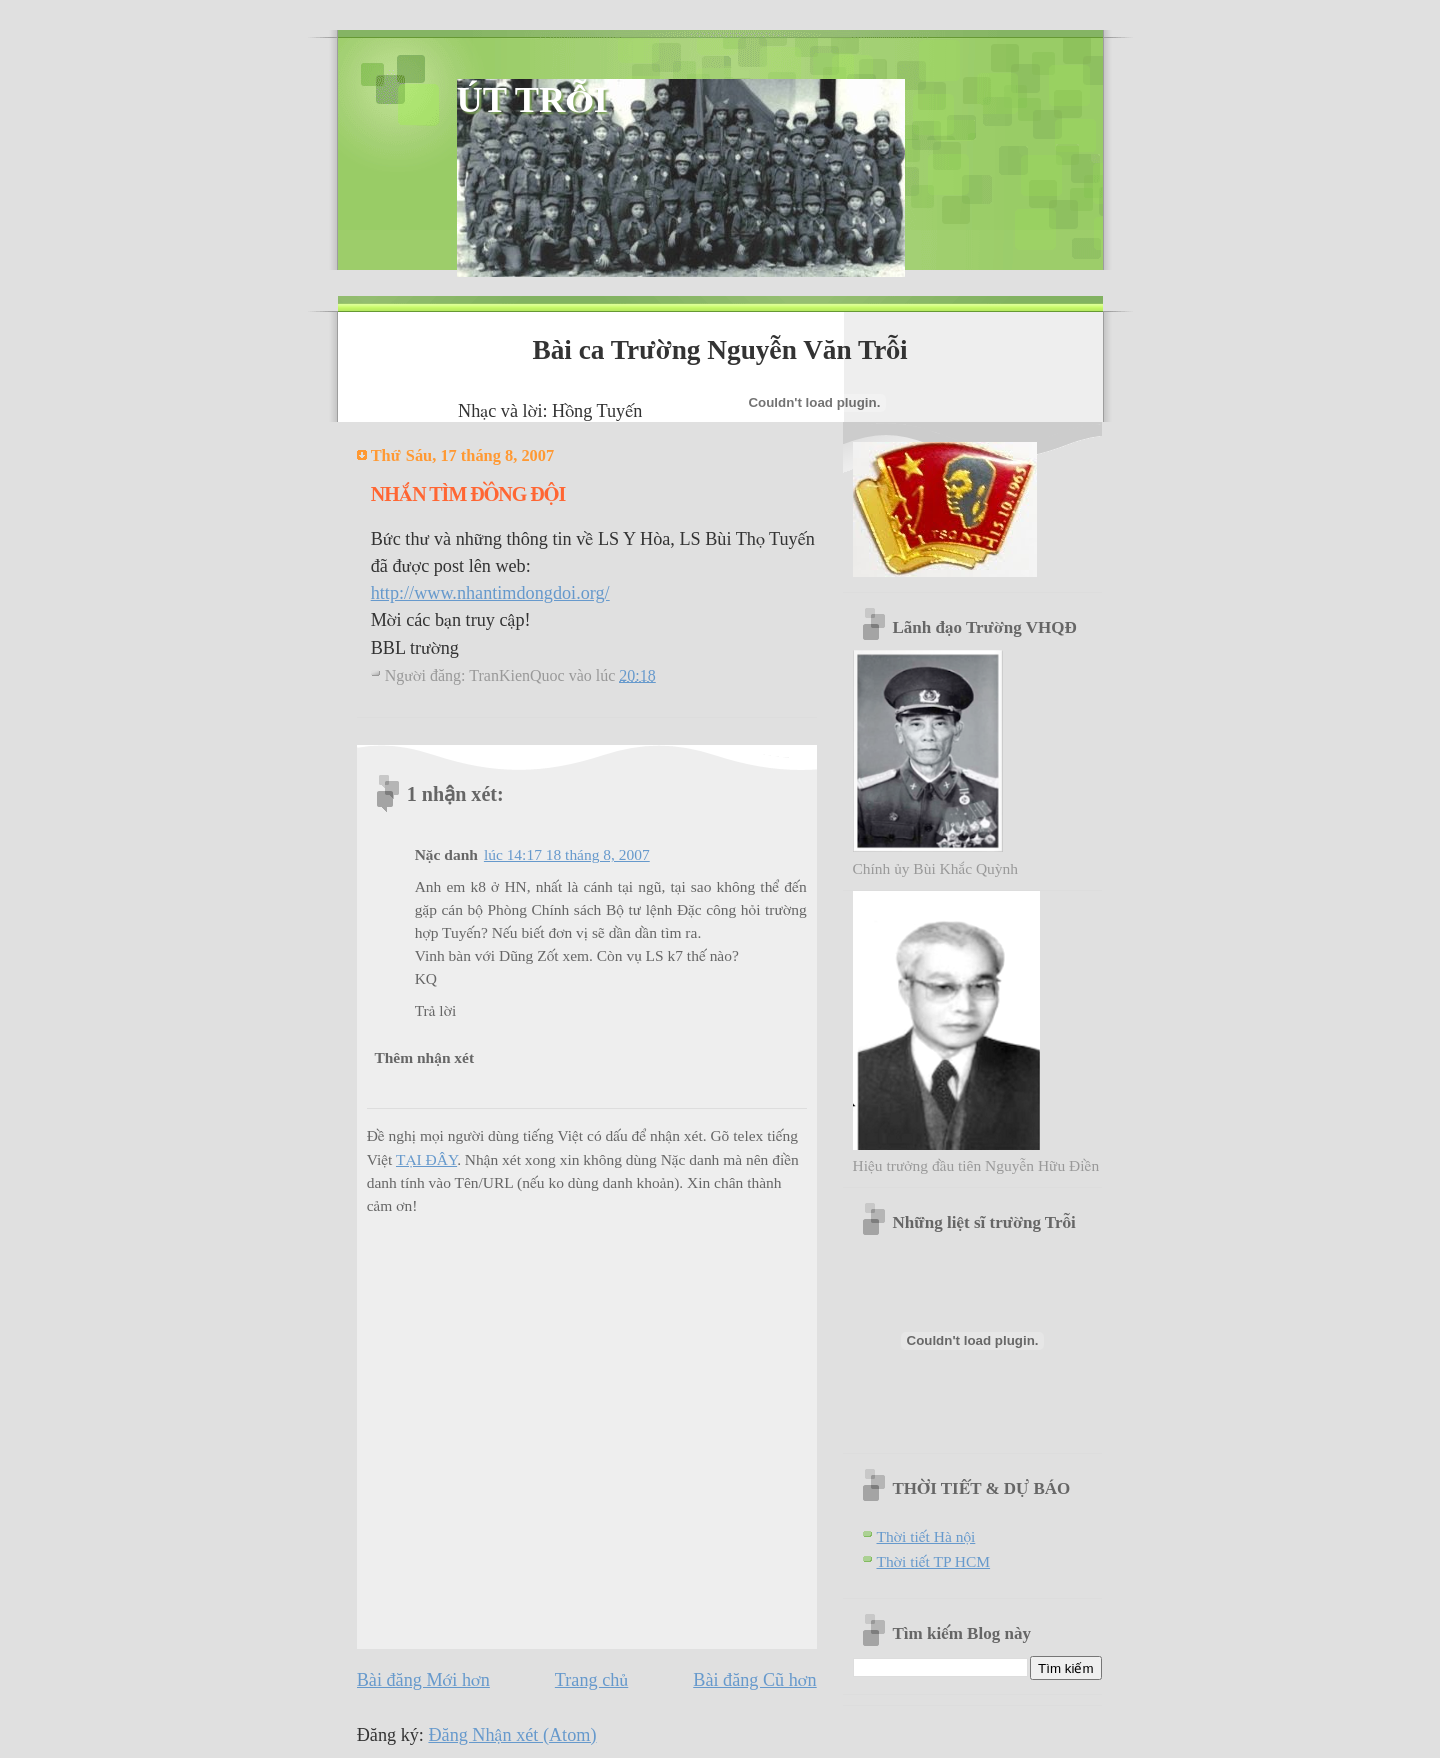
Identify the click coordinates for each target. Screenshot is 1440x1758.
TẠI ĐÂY (426, 1159)
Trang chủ (591, 1680)
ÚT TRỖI (532, 100)
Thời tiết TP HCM (934, 1561)
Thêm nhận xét (424, 1057)
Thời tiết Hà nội (926, 1536)
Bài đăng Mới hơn (423, 1680)
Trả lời (436, 1010)
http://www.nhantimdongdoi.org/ (490, 593)
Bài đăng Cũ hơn (754, 1680)
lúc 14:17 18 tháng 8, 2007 (567, 854)
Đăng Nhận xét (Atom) (512, 1735)
